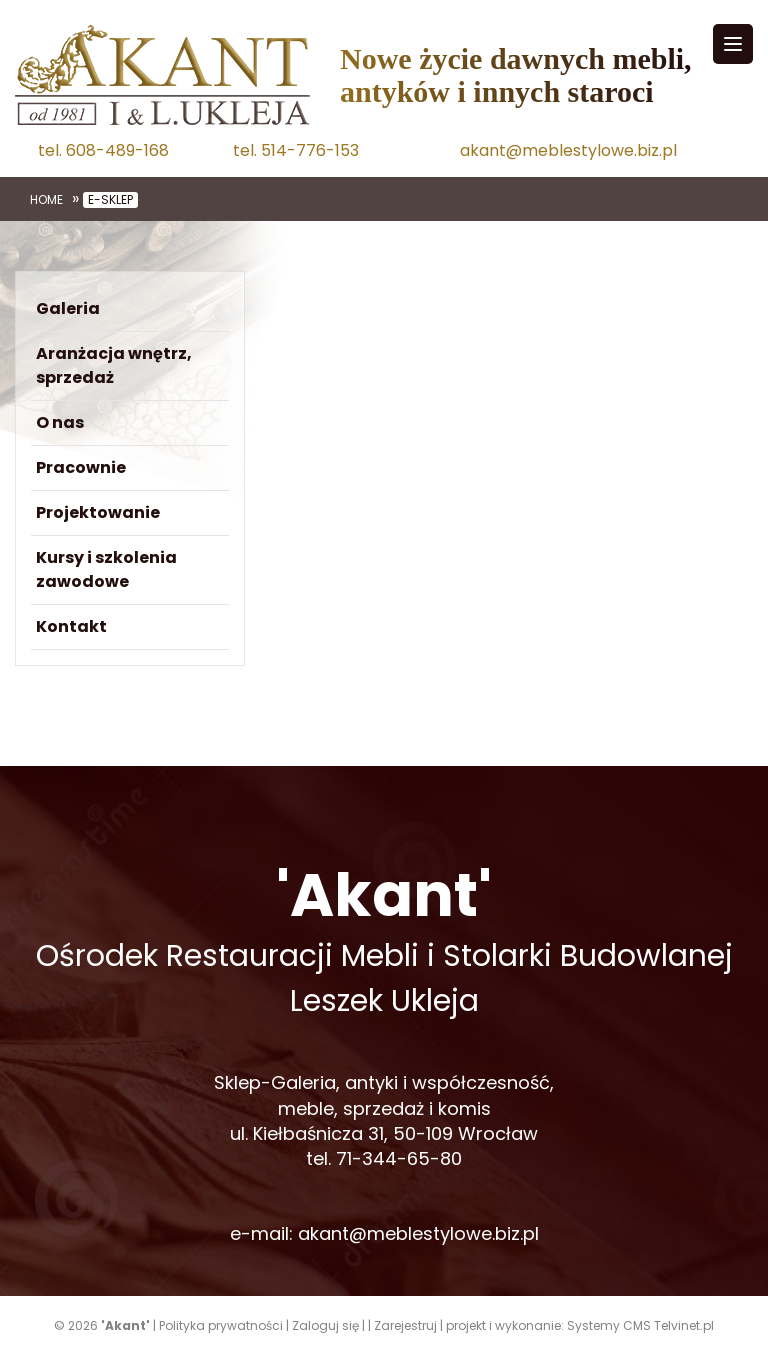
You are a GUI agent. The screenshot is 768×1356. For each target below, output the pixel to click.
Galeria (68, 308)
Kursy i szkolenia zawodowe (106, 569)
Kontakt (71, 626)
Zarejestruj (405, 1325)
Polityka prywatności (221, 1325)
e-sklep (110, 200)
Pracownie (81, 467)
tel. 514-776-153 (296, 151)
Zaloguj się (325, 1325)
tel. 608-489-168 (103, 151)
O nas (60, 422)
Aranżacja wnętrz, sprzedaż (114, 365)
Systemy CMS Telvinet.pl (640, 1325)
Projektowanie (98, 512)
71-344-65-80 (399, 1158)
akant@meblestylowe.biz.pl (568, 151)
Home (46, 200)
